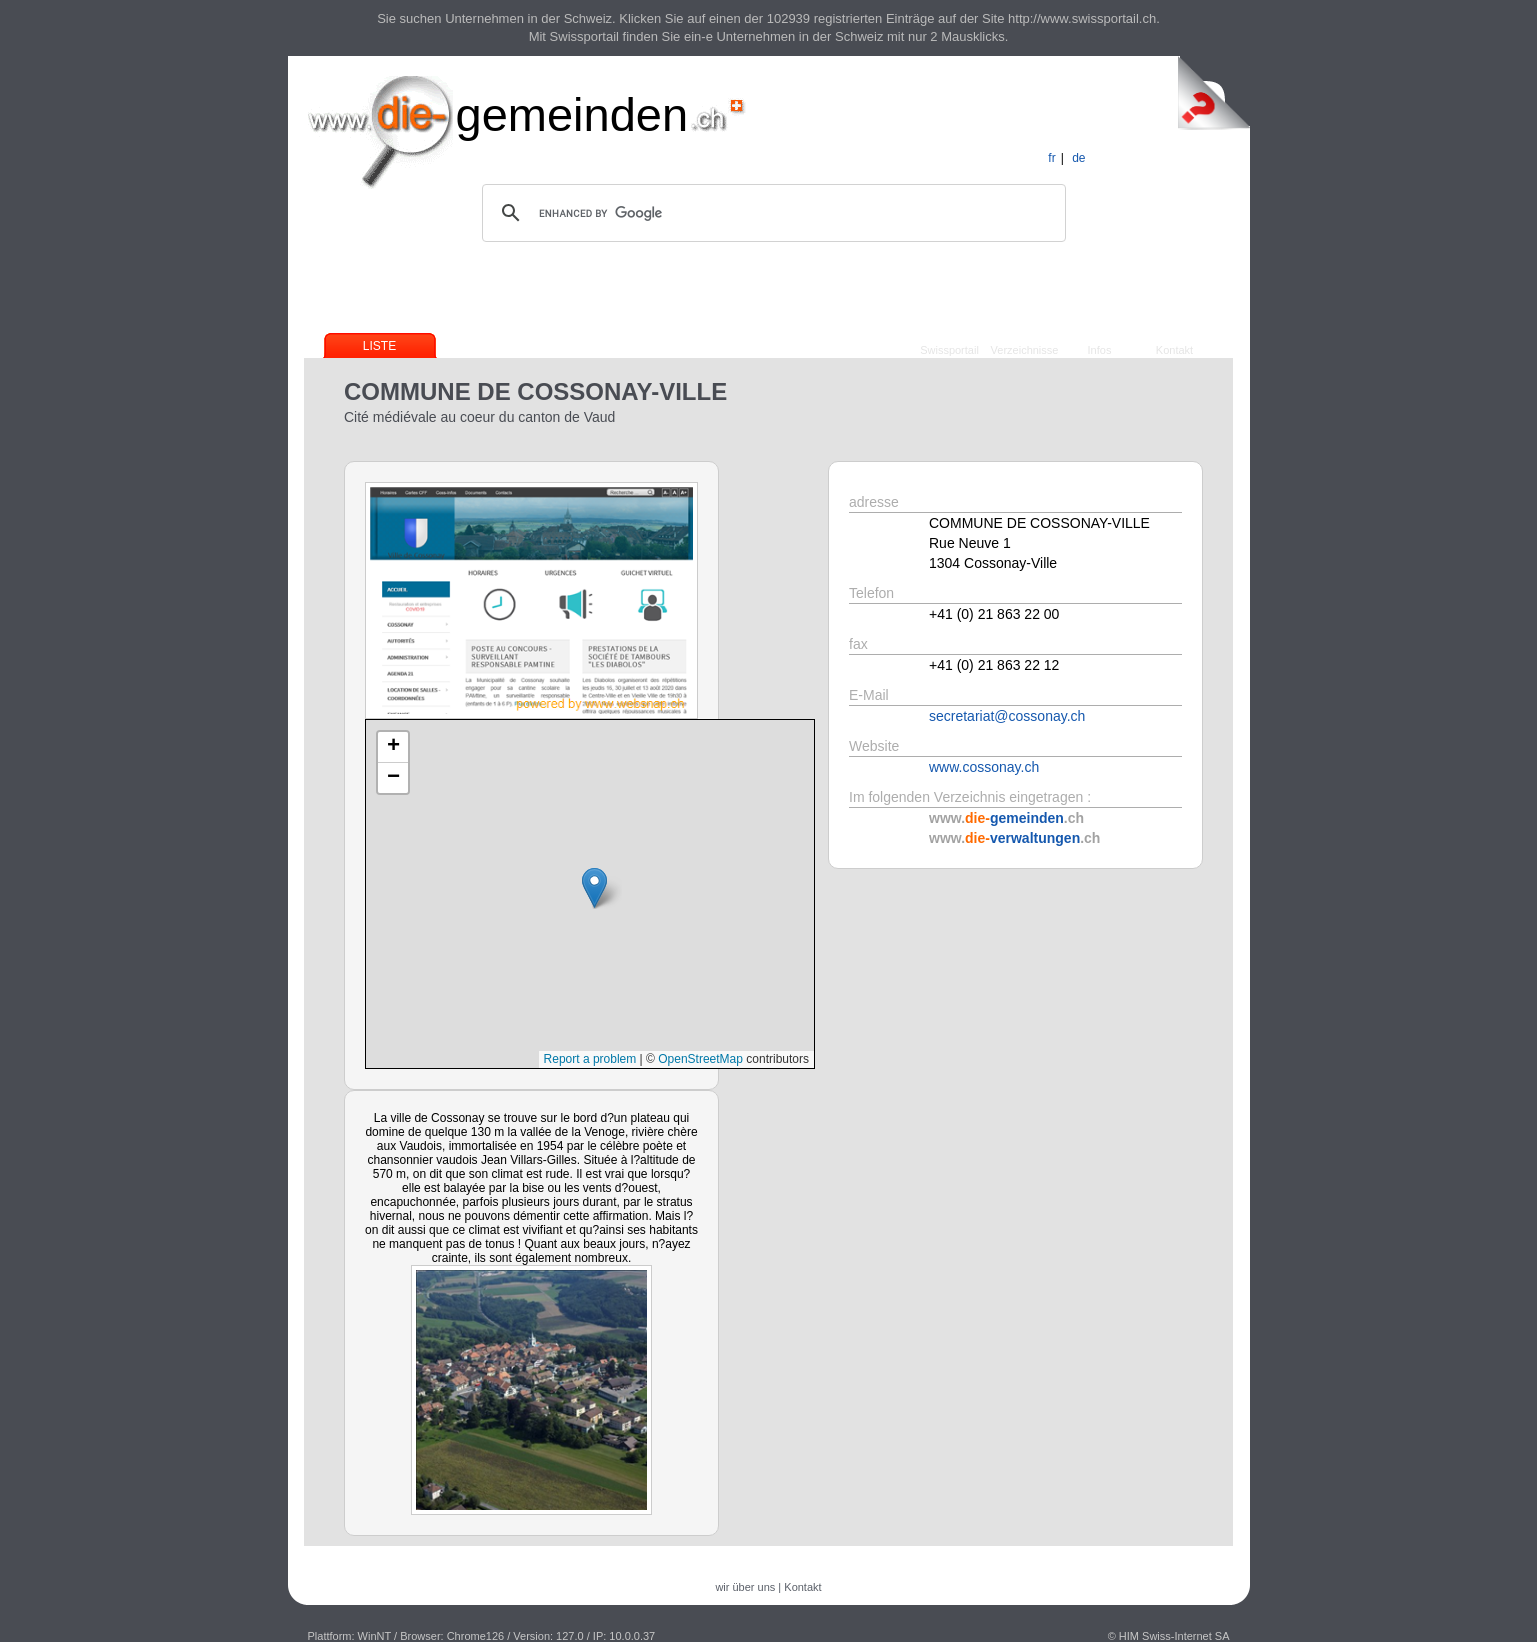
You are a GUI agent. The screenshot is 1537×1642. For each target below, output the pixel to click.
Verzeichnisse (1025, 350)
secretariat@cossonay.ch (1007, 716)
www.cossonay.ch (984, 767)
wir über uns (745, 1587)
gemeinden (572, 114)
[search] (771, 213)
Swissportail (949, 350)
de (1078, 158)
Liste (379, 346)
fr (1051, 158)
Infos (1100, 350)
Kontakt (1174, 350)
